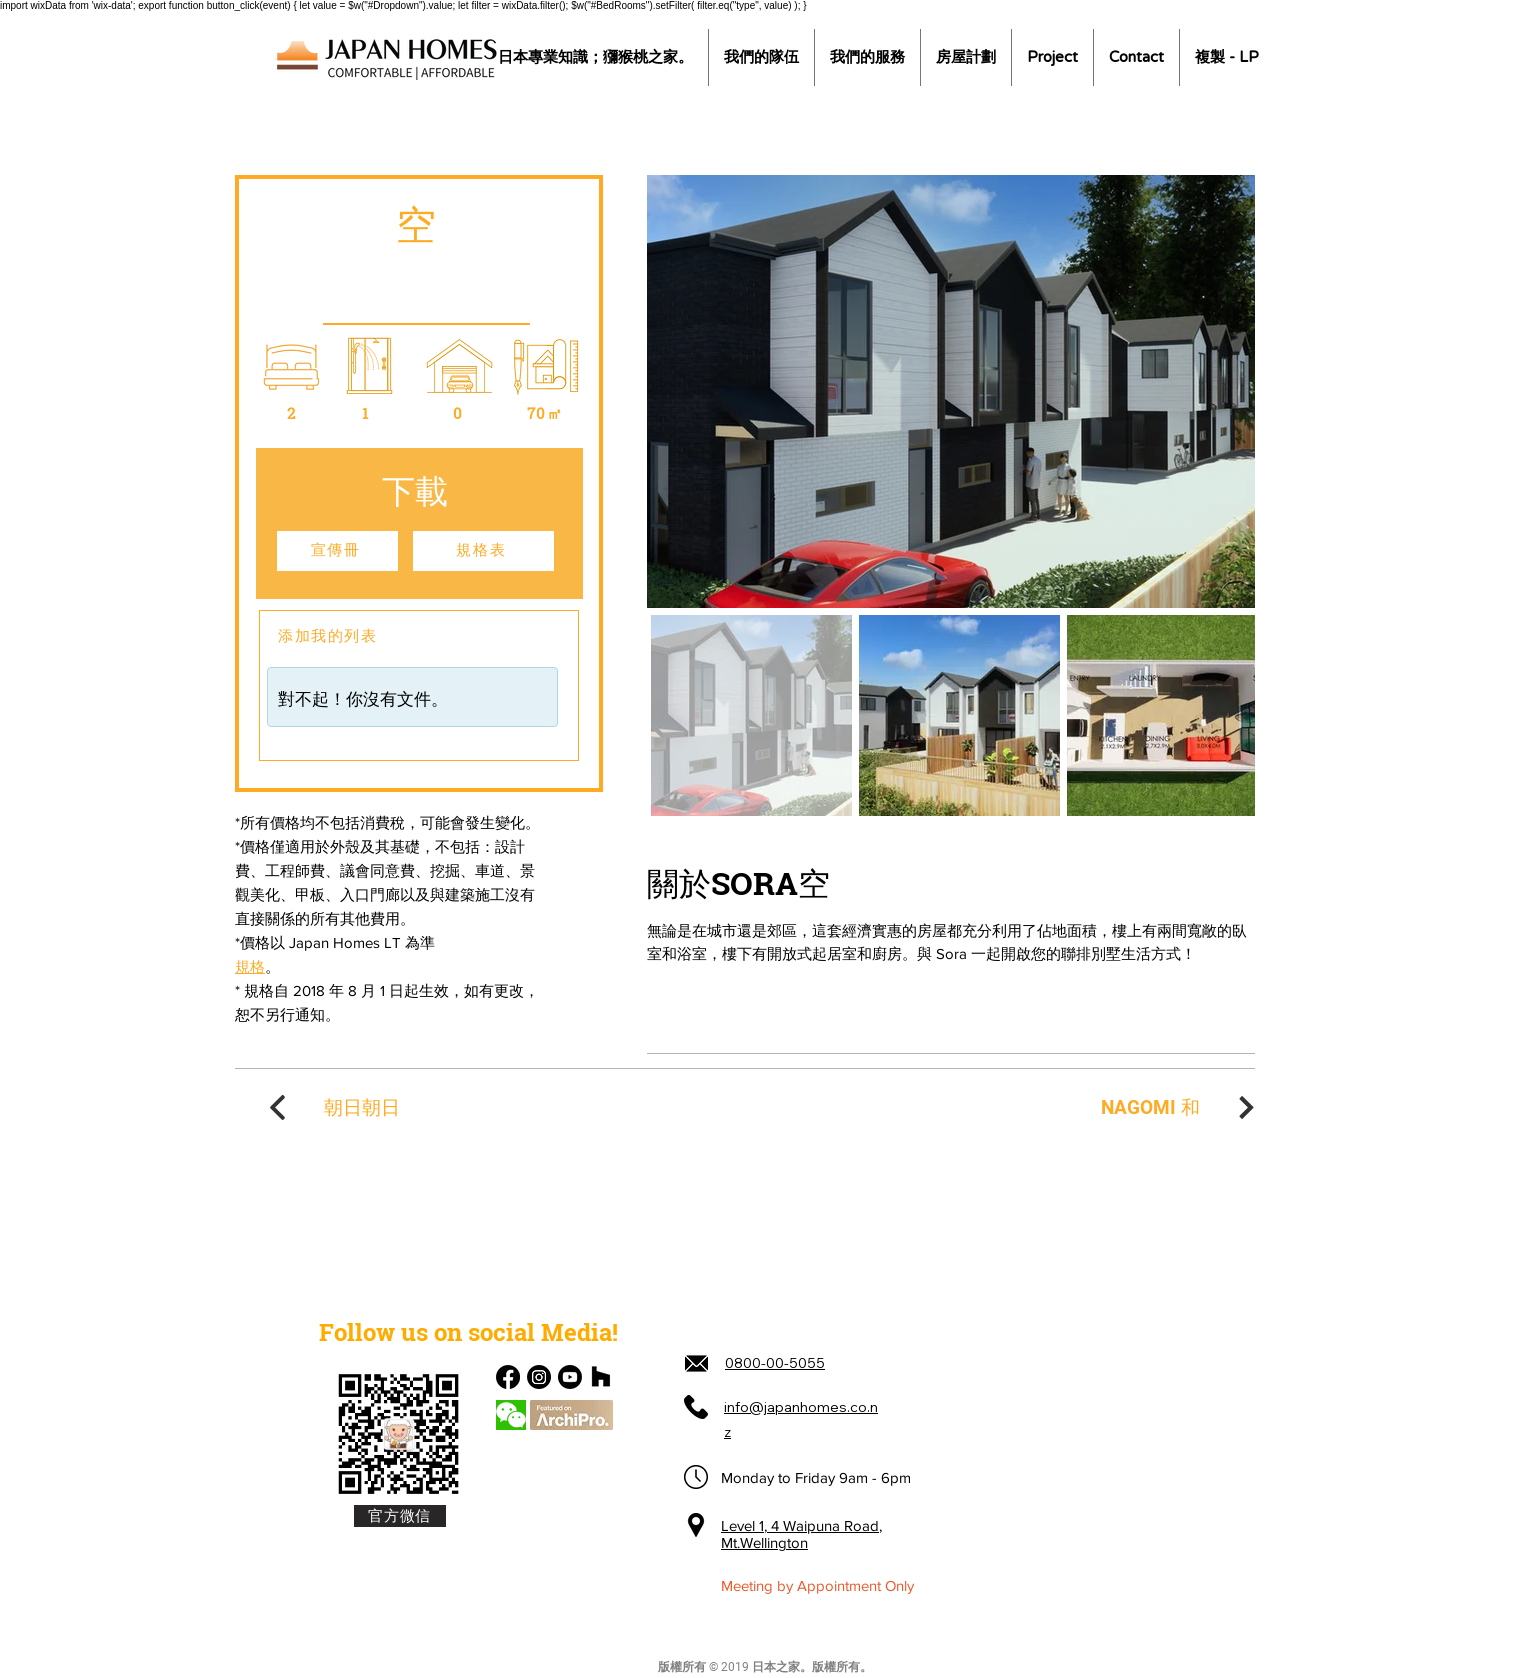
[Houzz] (601, 1377)
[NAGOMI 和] (1180, 1107)
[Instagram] (539, 1377)
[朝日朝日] (332, 1107)
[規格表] (483, 551)
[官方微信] (400, 1516)
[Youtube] (570, 1377)
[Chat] (511, 1415)
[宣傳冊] (337, 551)
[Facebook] (508, 1377)
